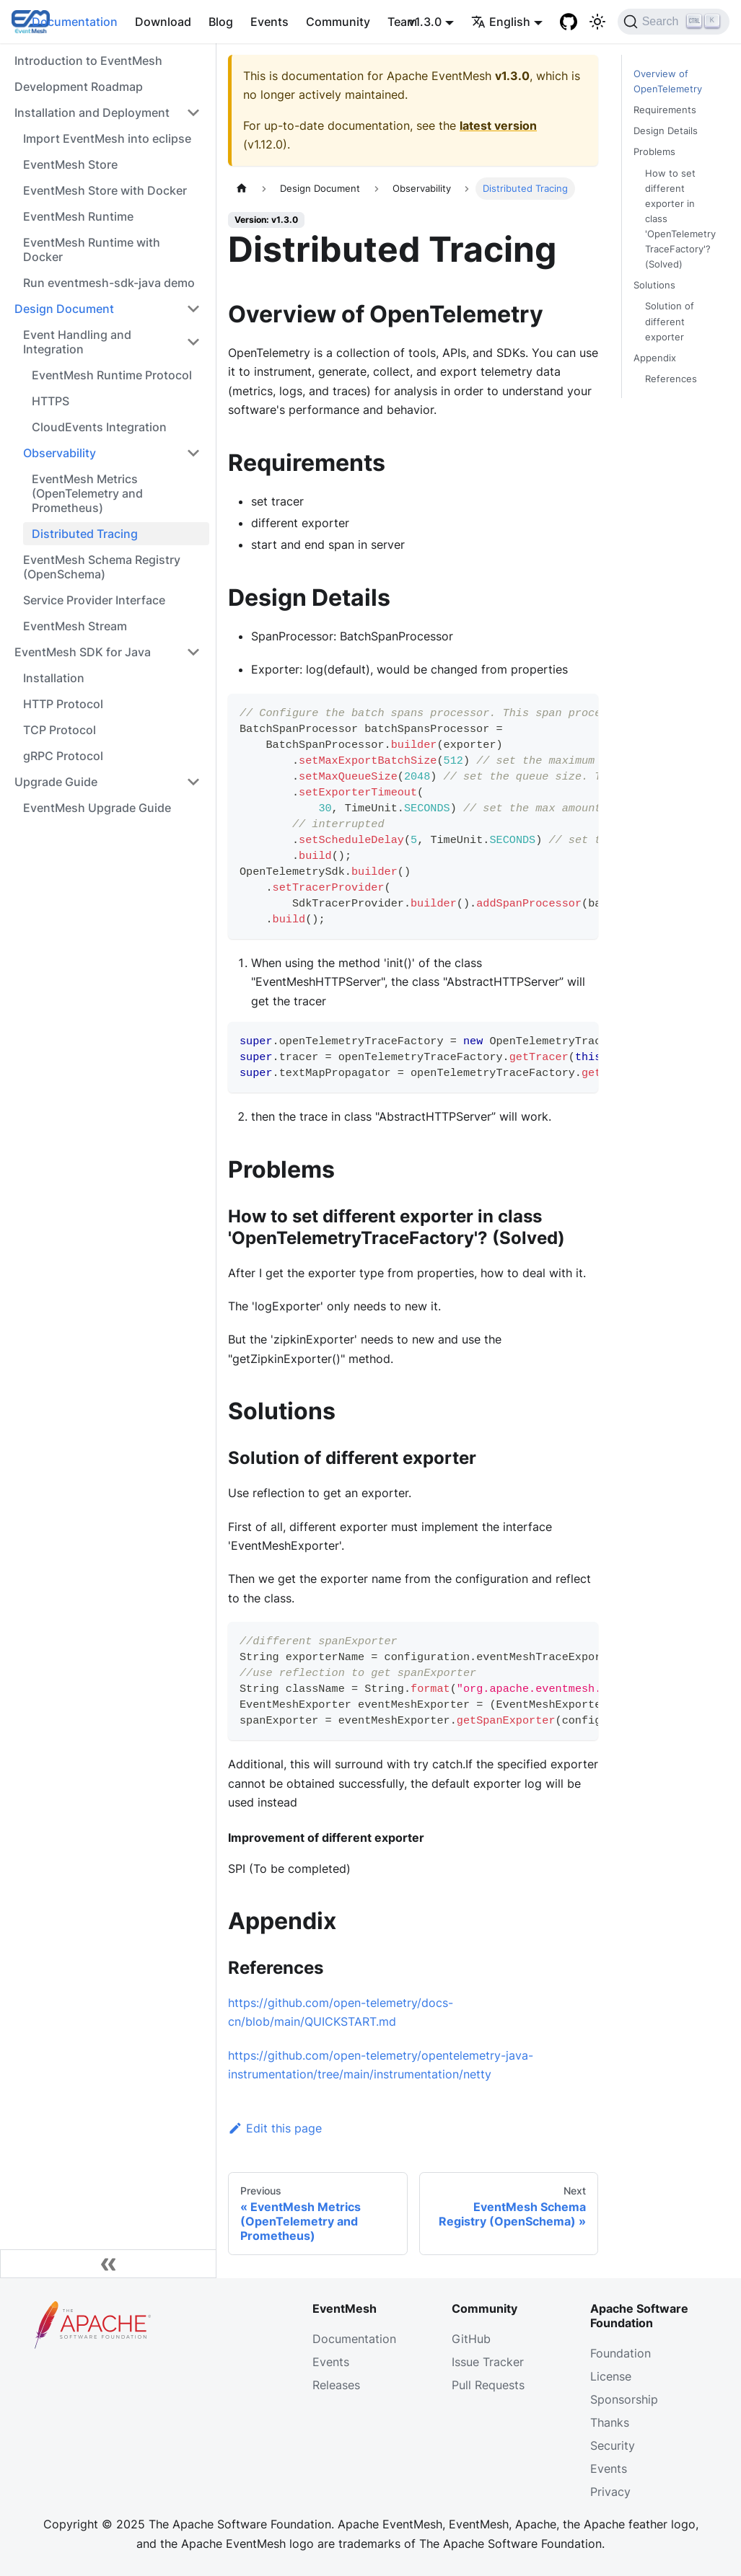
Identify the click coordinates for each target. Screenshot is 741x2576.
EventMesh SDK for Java (82, 652)
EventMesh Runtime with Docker (91, 249)
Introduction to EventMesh (88, 60)
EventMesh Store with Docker (105, 190)
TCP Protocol (59, 730)
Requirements (664, 110)
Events (269, 21)
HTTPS (50, 401)
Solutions (654, 285)
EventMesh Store (70, 164)
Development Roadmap (78, 86)
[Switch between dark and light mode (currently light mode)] (597, 21)
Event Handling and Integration (77, 341)
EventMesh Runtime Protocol (112, 375)
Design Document (64, 308)
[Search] (673, 22)
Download (163, 21)
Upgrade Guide (55, 782)
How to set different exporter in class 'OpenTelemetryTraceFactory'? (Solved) (680, 219)
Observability (59, 453)
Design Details (665, 130)
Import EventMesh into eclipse (107, 138)
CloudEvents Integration (99, 427)
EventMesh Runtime (78, 216)
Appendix (654, 358)
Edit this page (275, 2128)
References (671, 379)
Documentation (75, 21)
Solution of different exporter (669, 321)
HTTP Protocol (63, 704)
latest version (498, 125)
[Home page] (241, 188)
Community (338, 21)
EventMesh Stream (75, 626)
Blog (221, 21)
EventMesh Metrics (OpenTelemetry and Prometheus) (87, 493)
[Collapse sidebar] (108, 2263)
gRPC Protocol (63, 756)
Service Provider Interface (94, 600)
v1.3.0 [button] (425, 21)
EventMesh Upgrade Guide (97, 807)
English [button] (500, 21)
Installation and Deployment (92, 112)
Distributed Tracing (85, 533)
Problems (654, 151)
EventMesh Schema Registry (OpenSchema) (101, 566)
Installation (53, 678)
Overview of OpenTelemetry (667, 81)
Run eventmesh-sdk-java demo (109, 282)
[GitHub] (568, 21)
